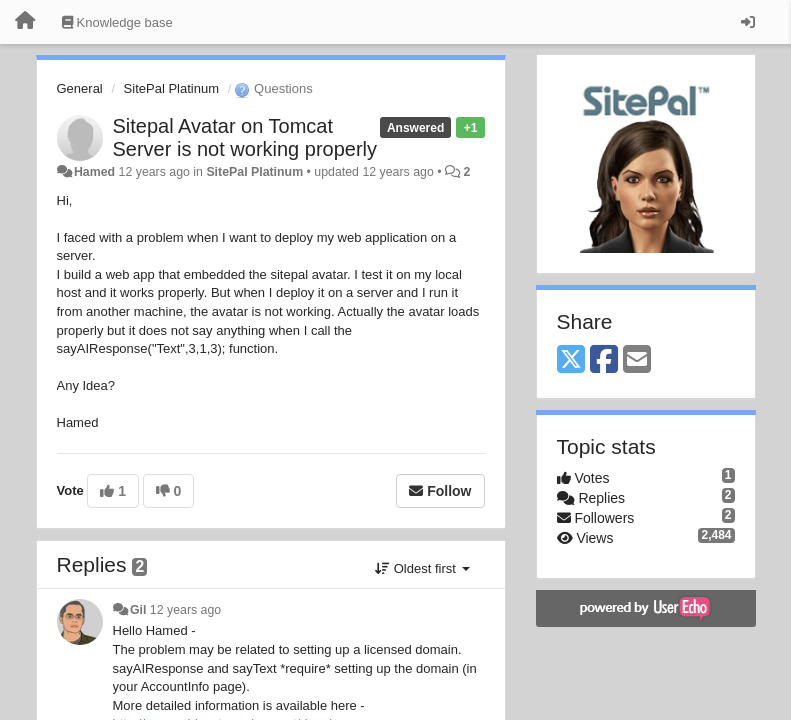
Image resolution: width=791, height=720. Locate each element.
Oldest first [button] (422, 568)
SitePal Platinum (171, 88)
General (80, 88)
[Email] (637, 360)
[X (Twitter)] (571, 360)
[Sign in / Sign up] (748, 22)
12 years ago (185, 610)
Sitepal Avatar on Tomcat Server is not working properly (245, 137)
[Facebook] (604, 360)
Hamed (94, 172)
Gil (138, 610)
